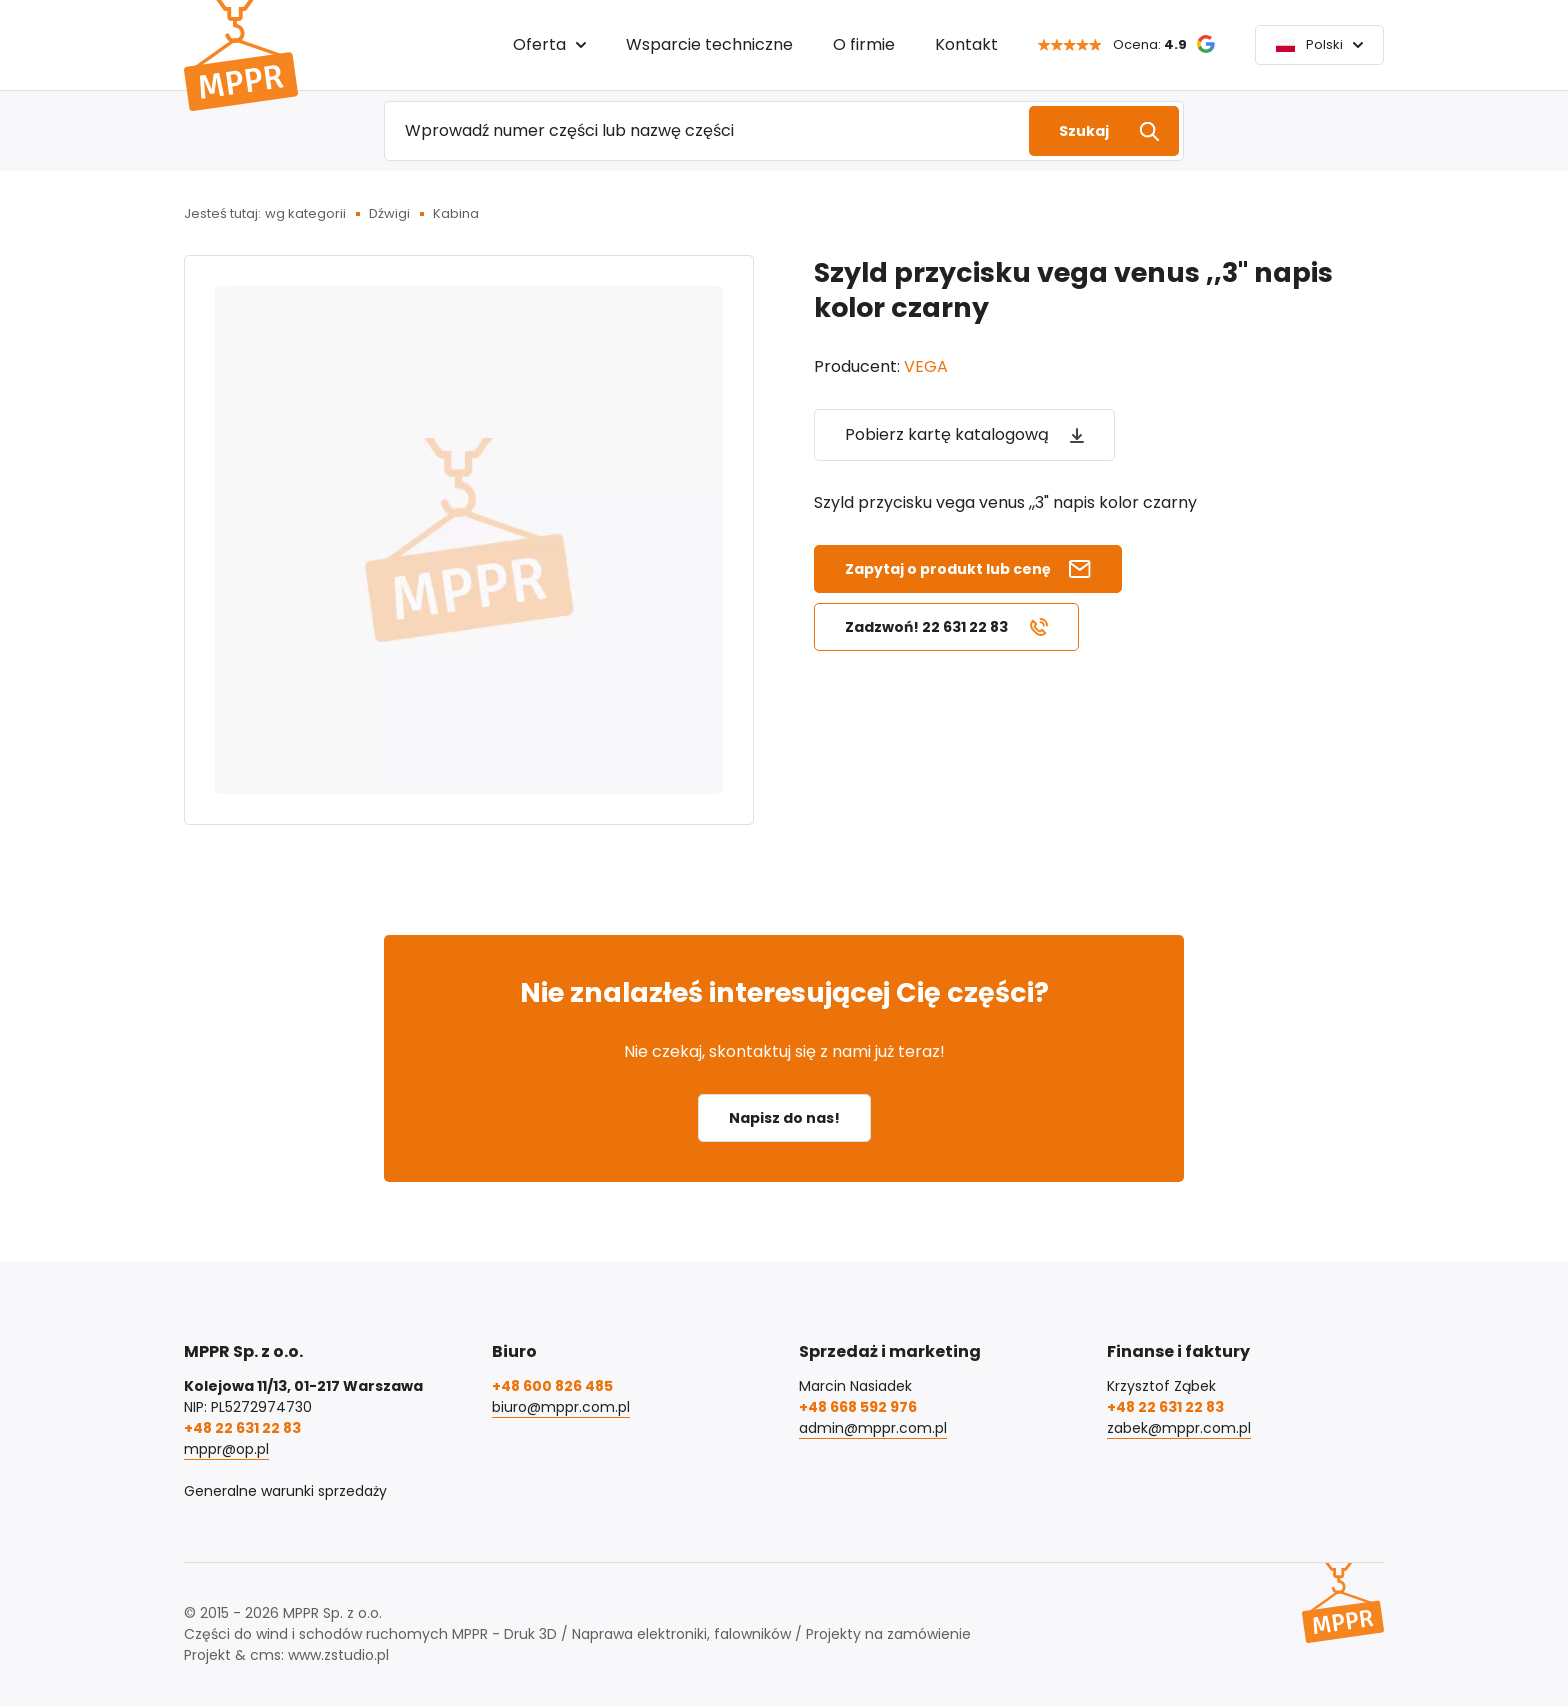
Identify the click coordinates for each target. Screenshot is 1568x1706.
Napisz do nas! (784, 1118)
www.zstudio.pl (338, 1655)
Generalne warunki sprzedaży (285, 1491)
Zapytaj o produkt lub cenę (948, 569)
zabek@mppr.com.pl (1179, 1428)
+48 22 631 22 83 (242, 1428)
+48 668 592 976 (858, 1407)
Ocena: (1150, 44)
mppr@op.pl (226, 1449)
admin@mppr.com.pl (873, 1428)
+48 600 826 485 (552, 1386)
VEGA (926, 366)
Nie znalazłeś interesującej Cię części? (784, 992)
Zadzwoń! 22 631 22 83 (926, 627)
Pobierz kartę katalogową (947, 434)
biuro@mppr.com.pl (561, 1407)
